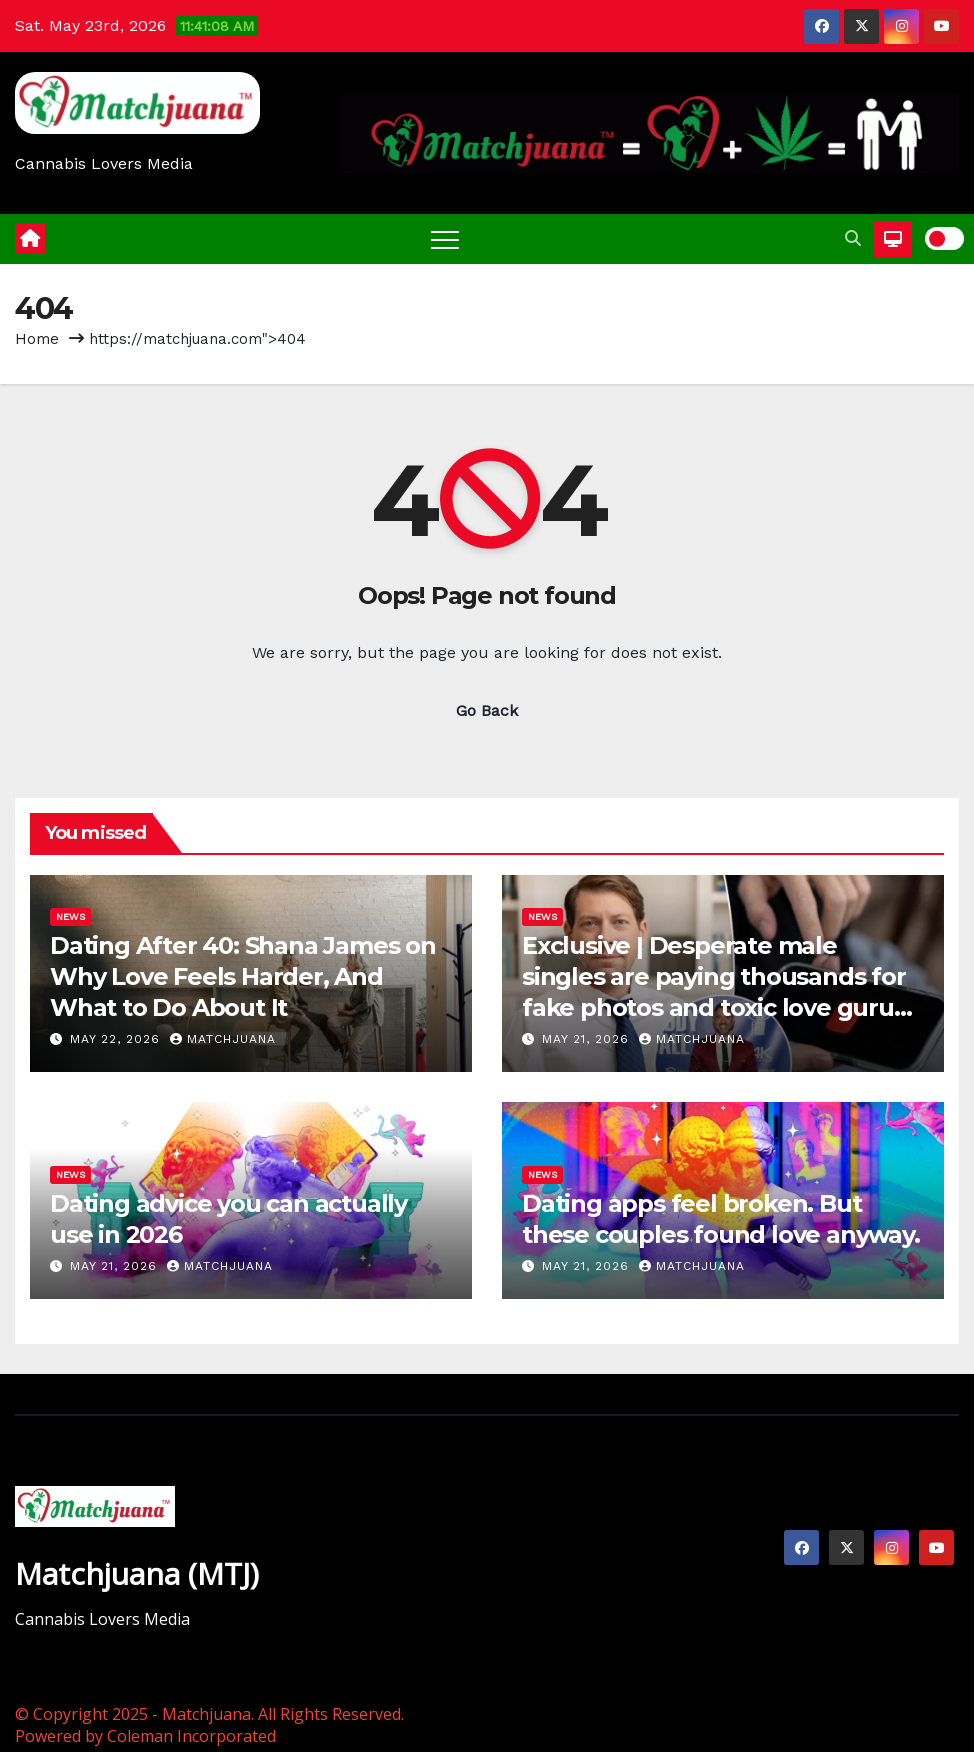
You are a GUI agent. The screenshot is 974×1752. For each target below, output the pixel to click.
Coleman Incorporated (191, 1736)
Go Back (487, 710)
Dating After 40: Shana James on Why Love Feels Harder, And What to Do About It (243, 976)
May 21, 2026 (588, 1039)
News (70, 916)
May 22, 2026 (117, 1039)
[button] (853, 238)
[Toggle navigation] (445, 239)
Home (37, 339)
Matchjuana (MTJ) (137, 1573)
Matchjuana (223, 1039)
